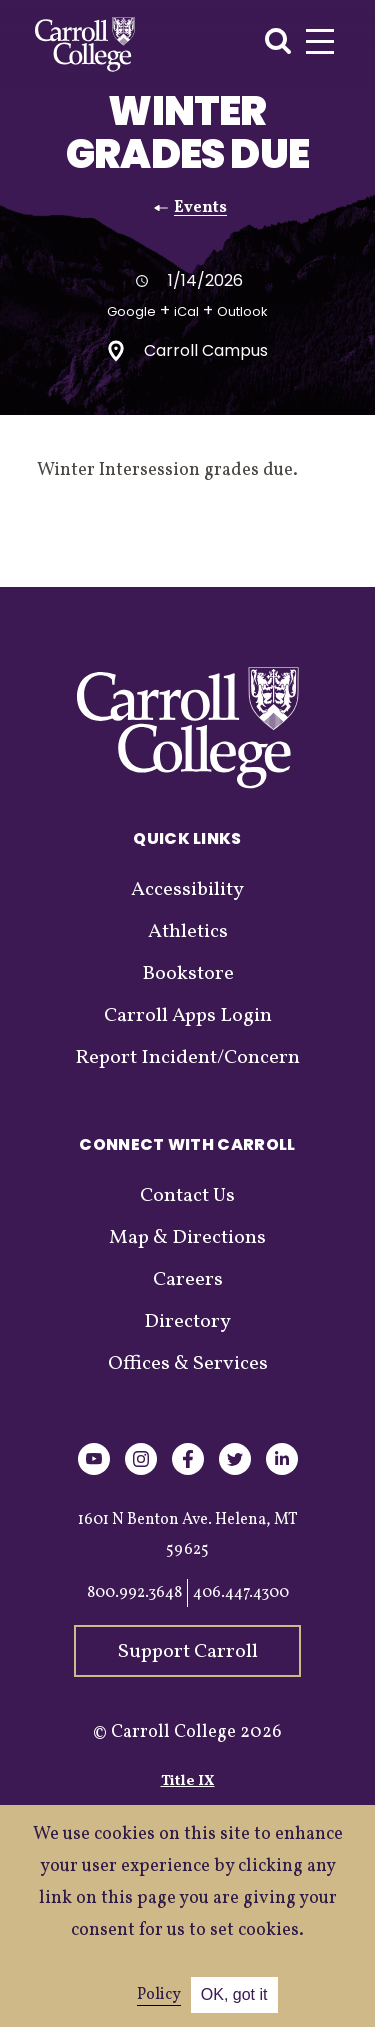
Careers (188, 1280)
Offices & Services (188, 1364)
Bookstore (188, 974)
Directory (187, 1322)
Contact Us (187, 1196)
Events (200, 208)
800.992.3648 (134, 1593)
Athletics (188, 932)
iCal (186, 311)
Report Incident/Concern (187, 1058)
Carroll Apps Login (188, 1016)
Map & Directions (187, 1238)
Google (131, 311)
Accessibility (187, 890)
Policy (159, 1995)
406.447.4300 (241, 1593)
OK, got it (234, 1994)
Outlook (242, 311)
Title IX (188, 1781)
